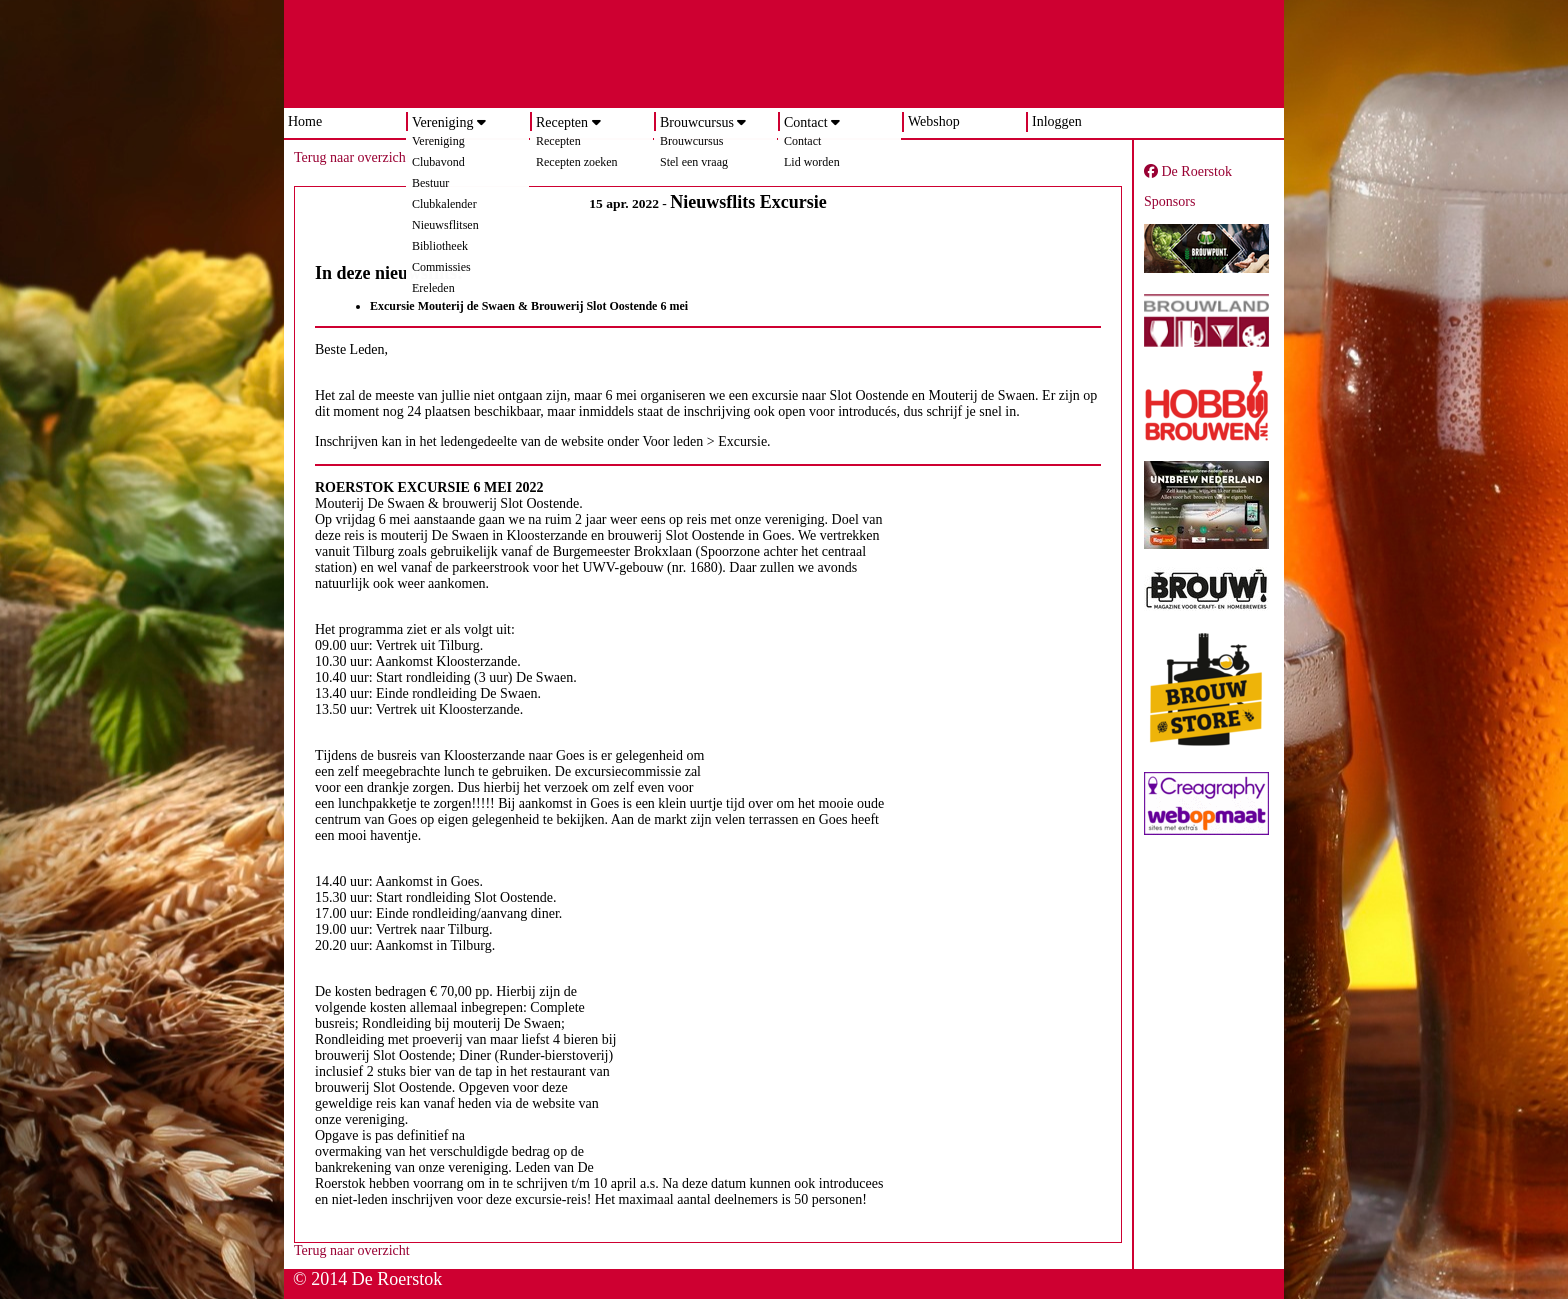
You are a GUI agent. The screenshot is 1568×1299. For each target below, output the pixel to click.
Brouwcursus (697, 122)
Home (305, 121)
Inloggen (1057, 121)
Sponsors (1169, 201)
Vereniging (442, 122)
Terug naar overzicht (352, 157)
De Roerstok (1188, 171)
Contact (806, 122)
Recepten (562, 122)
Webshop (934, 121)
